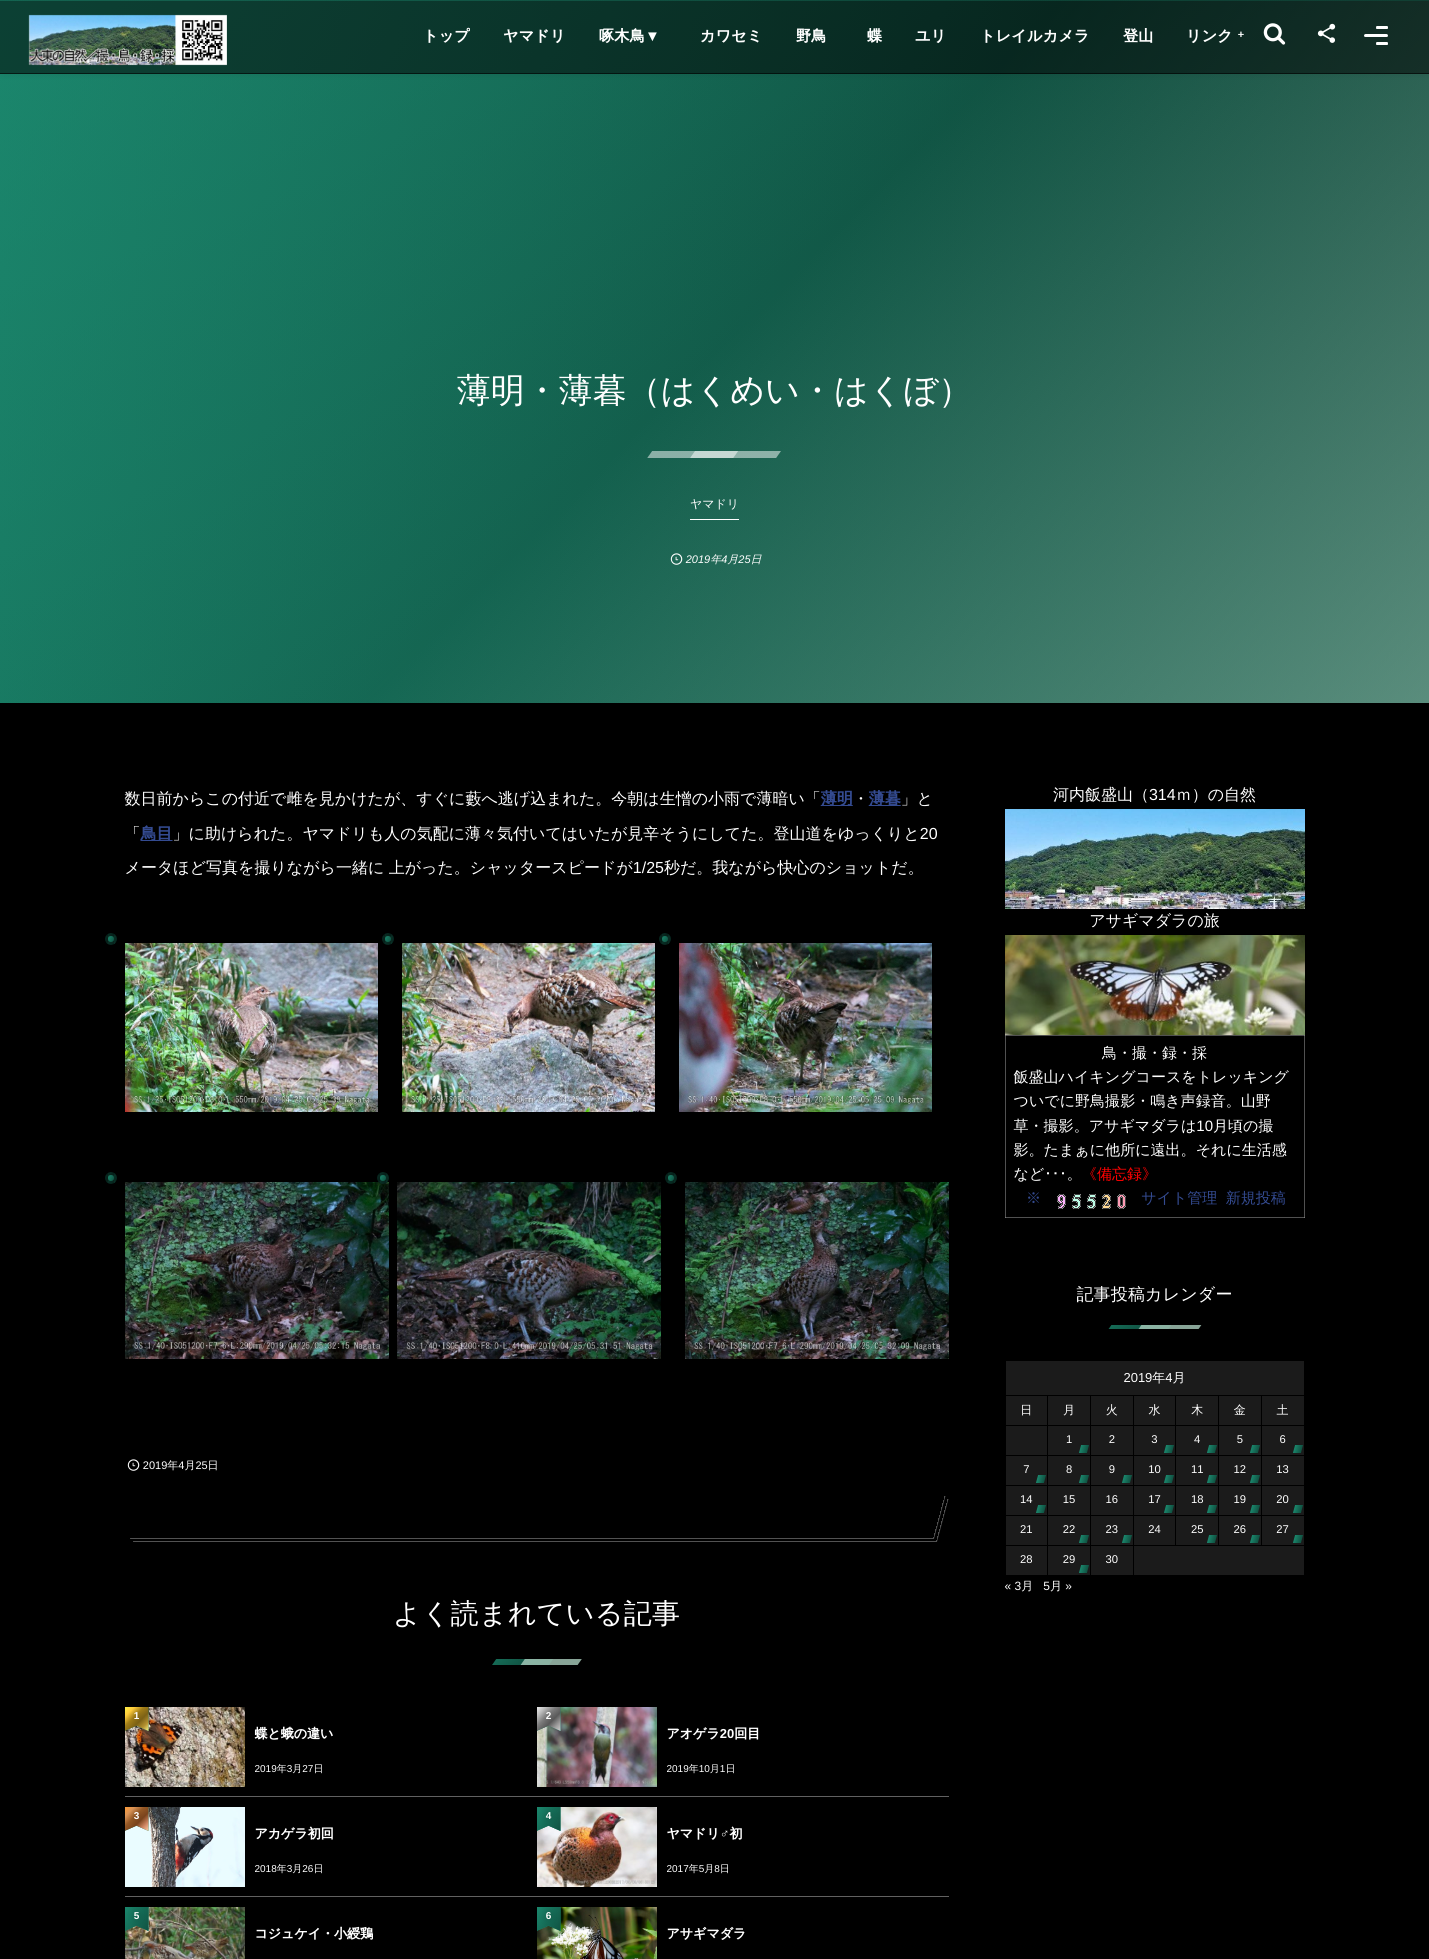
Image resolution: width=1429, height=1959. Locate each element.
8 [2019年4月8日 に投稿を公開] (1069, 1470)
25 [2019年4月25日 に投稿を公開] (1197, 1530)
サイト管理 (1179, 1198)
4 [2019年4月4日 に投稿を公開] (1197, 1440)
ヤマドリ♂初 (705, 1833)
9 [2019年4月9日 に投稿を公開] (1112, 1470)
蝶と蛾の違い (294, 1733)
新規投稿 (1256, 1198)
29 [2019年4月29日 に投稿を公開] (1069, 1560)
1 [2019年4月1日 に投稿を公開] (1069, 1440)
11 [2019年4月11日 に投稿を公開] (1197, 1470)
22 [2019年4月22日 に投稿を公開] (1069, 1530)
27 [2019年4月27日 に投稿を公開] (1282, 1530)
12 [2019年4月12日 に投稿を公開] (1240, 1470)
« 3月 (1019, 1586)
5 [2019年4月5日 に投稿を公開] (1240, 1440)
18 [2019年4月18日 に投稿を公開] (1197, 1500)
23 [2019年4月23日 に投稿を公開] (1111, 1530)
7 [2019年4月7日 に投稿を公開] (1026, 1470)
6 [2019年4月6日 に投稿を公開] (1282, 1440)
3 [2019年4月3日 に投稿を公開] (1154, 1440)
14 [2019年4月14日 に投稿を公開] (1026, 1500)
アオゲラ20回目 (714, 1733)
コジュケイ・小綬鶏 (314, 1933)
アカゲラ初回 (294, 1833)
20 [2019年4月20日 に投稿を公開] (1282, 1500)
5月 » (1057, 1586)
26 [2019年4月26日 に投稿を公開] (1240, 1530)
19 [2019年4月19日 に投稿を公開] (1240, 1500)
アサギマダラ (707, 1933)
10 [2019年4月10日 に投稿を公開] (1154, 1470)
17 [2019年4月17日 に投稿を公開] (1154, 1500)
